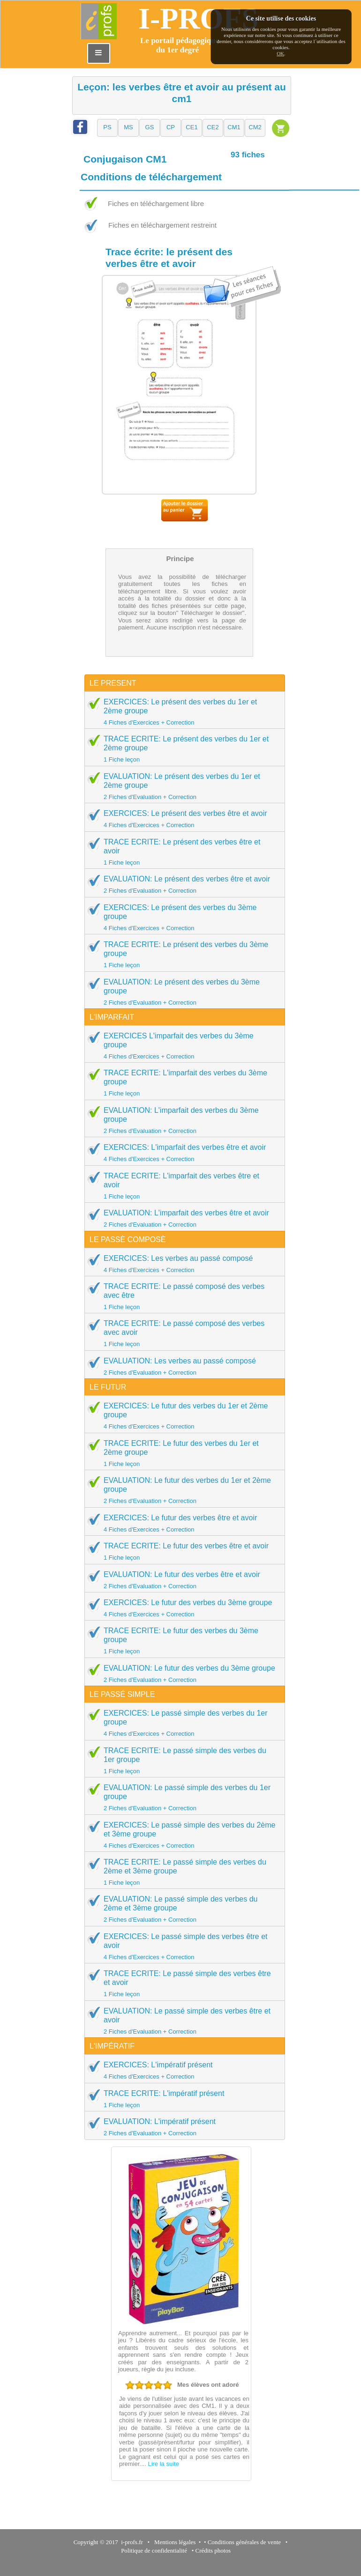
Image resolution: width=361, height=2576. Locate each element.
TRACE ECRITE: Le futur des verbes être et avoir (181, 1551)
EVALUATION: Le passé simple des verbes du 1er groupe (181, 1797)
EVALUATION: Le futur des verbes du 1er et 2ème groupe (181, 1490)
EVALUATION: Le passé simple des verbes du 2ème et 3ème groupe (181, 1909)
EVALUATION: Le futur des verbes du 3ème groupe (181, 1673)
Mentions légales (173, 2542)
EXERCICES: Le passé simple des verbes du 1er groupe (181, 1723)
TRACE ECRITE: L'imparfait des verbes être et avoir (181, 1185)
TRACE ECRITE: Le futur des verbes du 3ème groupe (181, 1640)
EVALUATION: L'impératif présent (181, 2127)
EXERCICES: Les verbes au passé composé (181, 1263)
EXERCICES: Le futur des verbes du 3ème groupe (181, 1608)
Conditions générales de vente (244, 2542)
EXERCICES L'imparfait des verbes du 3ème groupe (181, 1045)
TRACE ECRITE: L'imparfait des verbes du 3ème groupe (181, 1082)
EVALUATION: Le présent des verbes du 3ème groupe (181, 991)
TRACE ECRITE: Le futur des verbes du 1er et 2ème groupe (181, 1453)
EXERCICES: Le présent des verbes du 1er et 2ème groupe (181, 711)
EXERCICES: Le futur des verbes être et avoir (181, 1523)
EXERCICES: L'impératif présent (181, 2070)
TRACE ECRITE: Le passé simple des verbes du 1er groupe (181, 1760)
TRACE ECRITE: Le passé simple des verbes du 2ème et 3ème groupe (181, 1872)
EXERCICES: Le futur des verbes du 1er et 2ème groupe (181, 1415)
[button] (107, 128)
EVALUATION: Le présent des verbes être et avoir (181, 884)
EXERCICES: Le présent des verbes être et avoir (181, 819)
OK (280, 53)
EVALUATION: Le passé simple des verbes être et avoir (181, 2020)
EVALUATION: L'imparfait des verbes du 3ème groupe (181, 1120)
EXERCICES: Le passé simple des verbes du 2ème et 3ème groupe (181, 1835)
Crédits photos (215, 2550)
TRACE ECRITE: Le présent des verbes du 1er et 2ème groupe (181, 748)
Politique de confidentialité (154, 2550)
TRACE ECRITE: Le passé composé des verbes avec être (181, 1296)
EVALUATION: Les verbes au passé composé (181, 1366)
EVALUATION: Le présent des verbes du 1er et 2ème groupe (181, 786)
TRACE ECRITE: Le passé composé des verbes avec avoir (181, 1333)
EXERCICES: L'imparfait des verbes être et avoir (181, 1152)
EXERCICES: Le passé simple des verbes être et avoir (181, 1946)
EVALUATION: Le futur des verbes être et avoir (181, 1580)
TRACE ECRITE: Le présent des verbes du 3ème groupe (181, 954)
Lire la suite (163, 2463)
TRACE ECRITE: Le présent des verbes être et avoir (181, 851)
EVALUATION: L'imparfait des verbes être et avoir (181, 1218)
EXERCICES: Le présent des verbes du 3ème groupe (181, 917)
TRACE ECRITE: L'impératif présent (181, 2099)
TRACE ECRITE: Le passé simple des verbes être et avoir (181, 1983)
